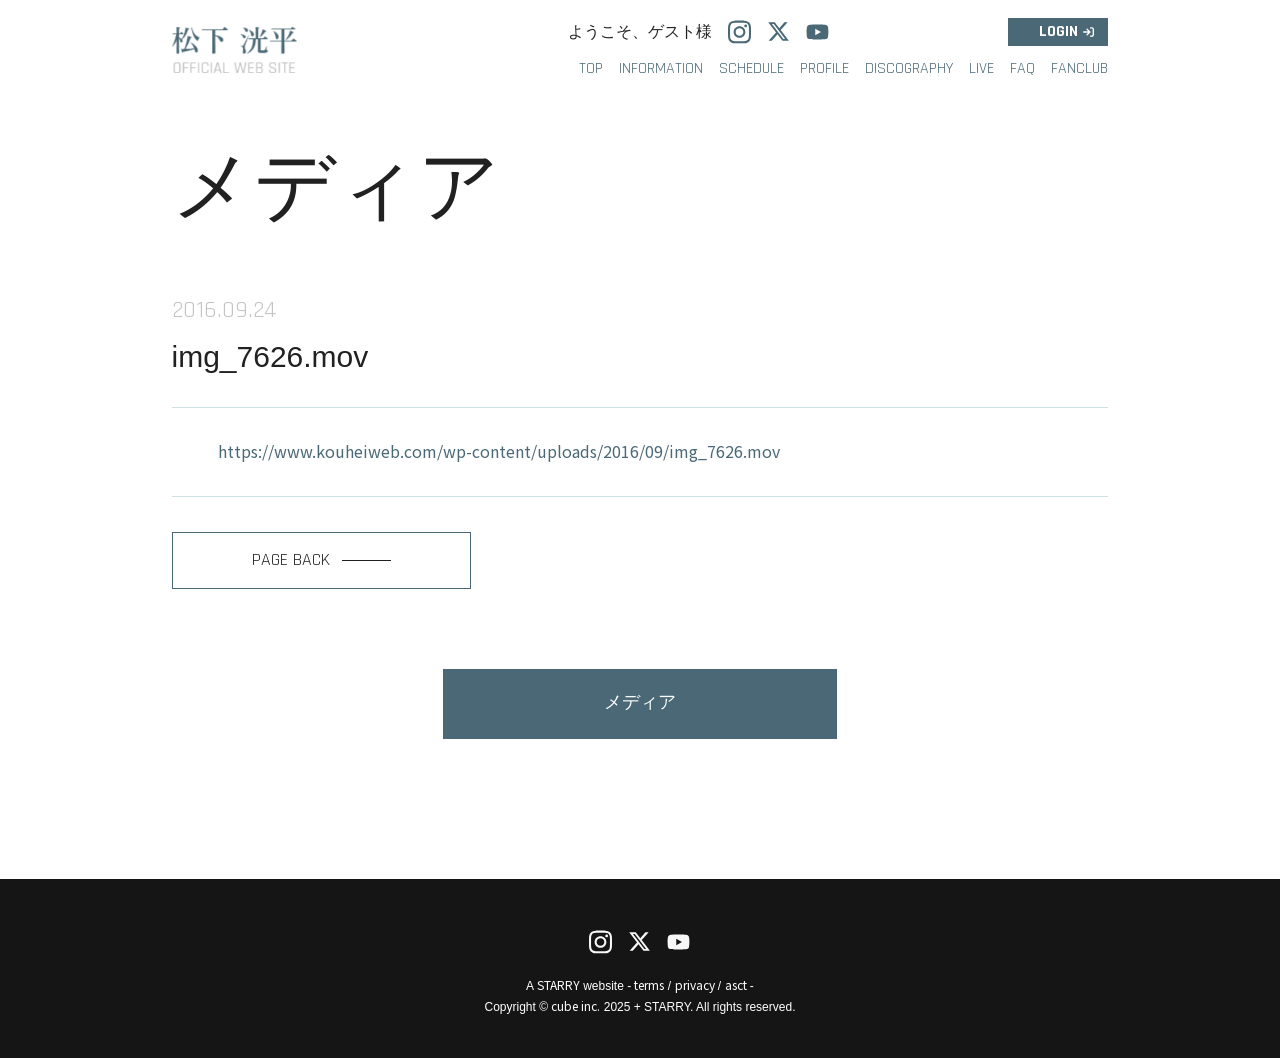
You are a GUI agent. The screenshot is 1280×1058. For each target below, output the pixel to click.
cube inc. (575, 1005)
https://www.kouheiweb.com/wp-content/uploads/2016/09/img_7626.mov (499, 451)
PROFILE (824, 68)
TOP (591, 68)
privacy (695, 984)
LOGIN (1058, 31)
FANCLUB (1079, 68)
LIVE (981, 68)
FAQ (1022, 68)
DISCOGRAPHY (909, 68)
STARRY (558, 984)
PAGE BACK (321, 559)
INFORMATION (661, 68)
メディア (640, 702)
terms (649, 984)
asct (736, 984)
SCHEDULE (751, 68)
